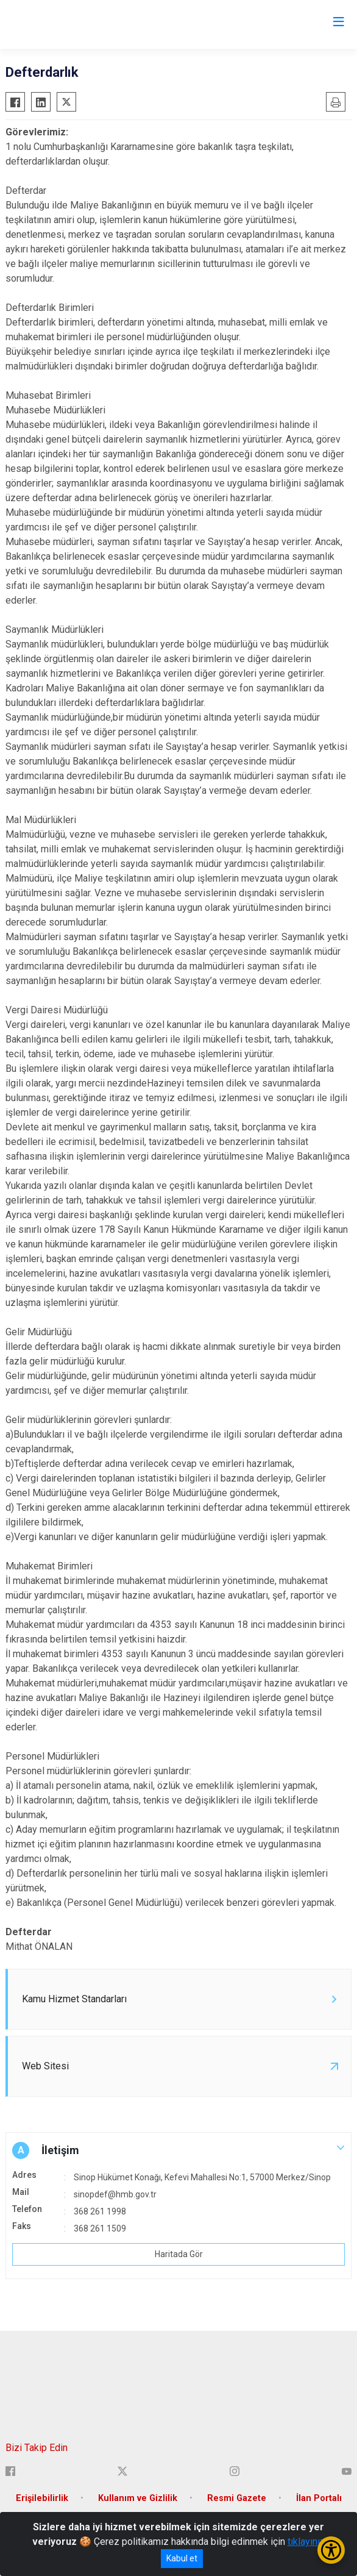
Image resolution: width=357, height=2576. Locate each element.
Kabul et (181, 2558)
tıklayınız (306, 2541)
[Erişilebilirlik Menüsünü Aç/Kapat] (331, 2550)
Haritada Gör (179, 2254)
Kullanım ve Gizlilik (137, 2498)
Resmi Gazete (236, 2498)
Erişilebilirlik (42, 2498)
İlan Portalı (319, 2498)
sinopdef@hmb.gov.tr (115, 2194)
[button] (178, 2150)
